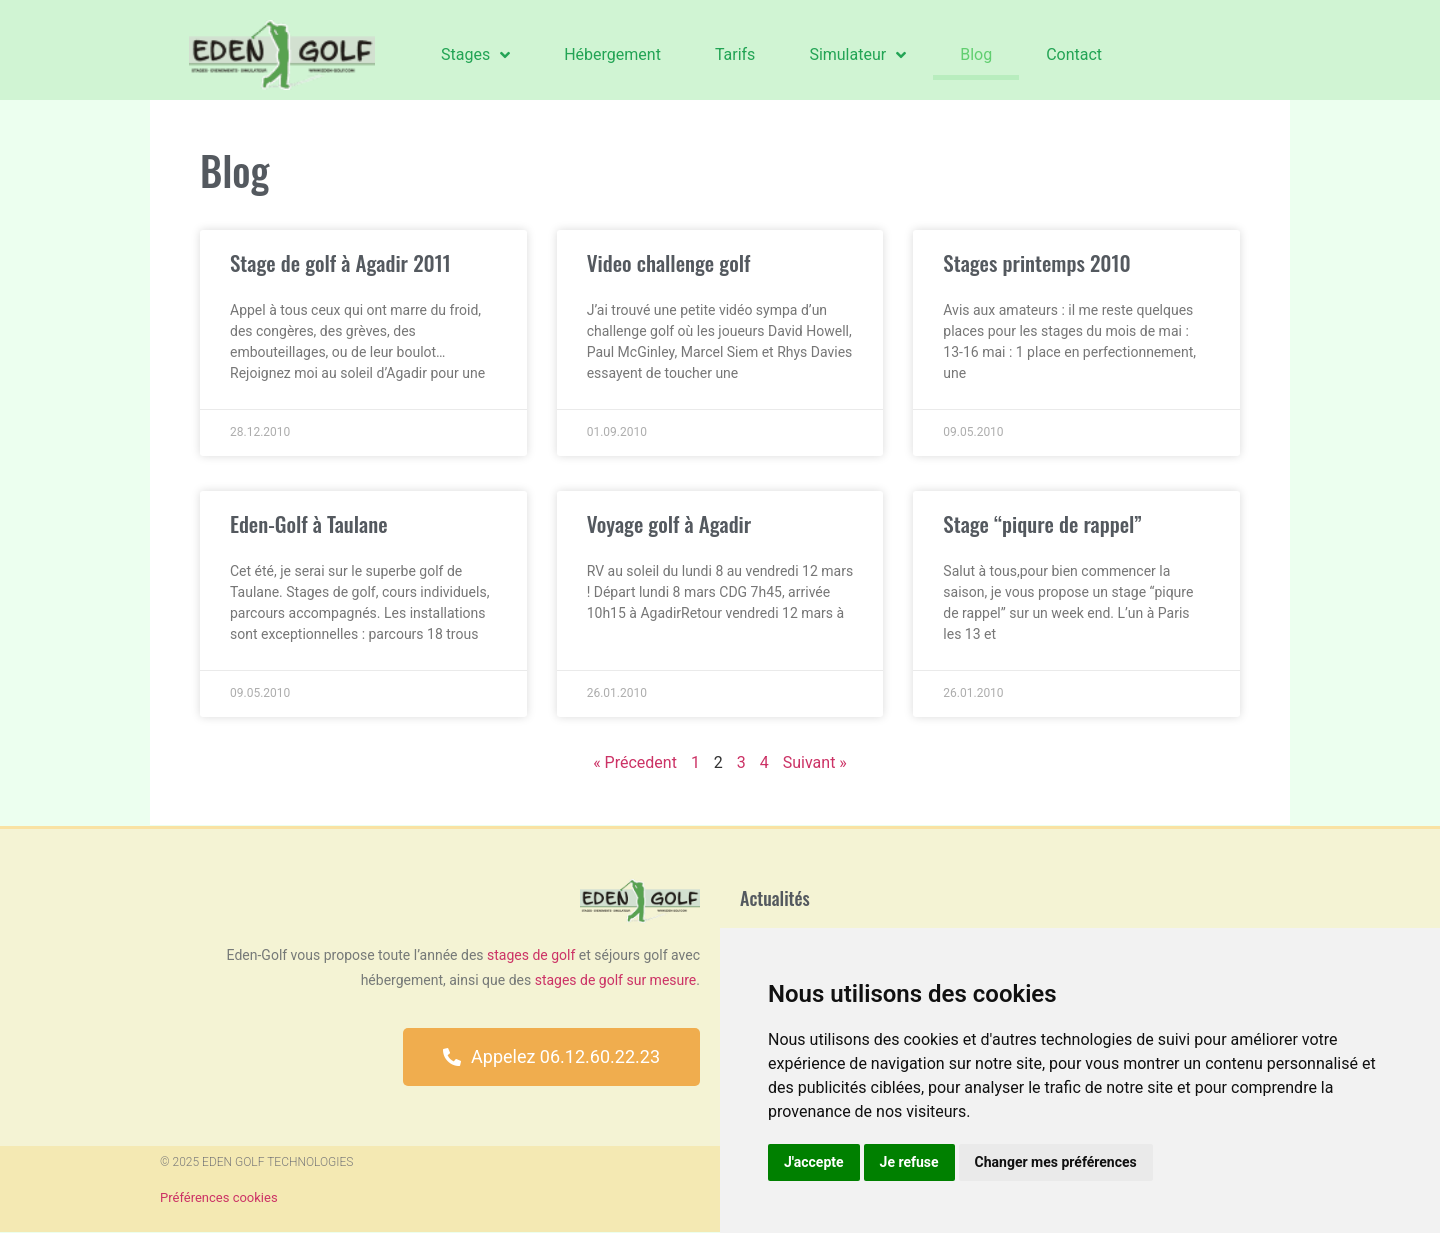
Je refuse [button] (909, 1162)
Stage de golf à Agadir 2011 (340, 262)
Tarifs (735, 54)
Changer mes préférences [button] (1056, 1162)
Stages (475, 55)
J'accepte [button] (814, 1162)
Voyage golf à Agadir (669, 523)
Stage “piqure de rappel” (1042, 523)
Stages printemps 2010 (1037, 262)
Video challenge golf (669, 262)
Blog (976, 54)
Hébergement (612, 54)
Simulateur (857, 55)
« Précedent (635, 762)
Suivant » (815, 762)
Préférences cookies (219, 1197)
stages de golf (531, 955)
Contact (1074, 54)
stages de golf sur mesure (616, 980)
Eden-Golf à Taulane (309, 523)
